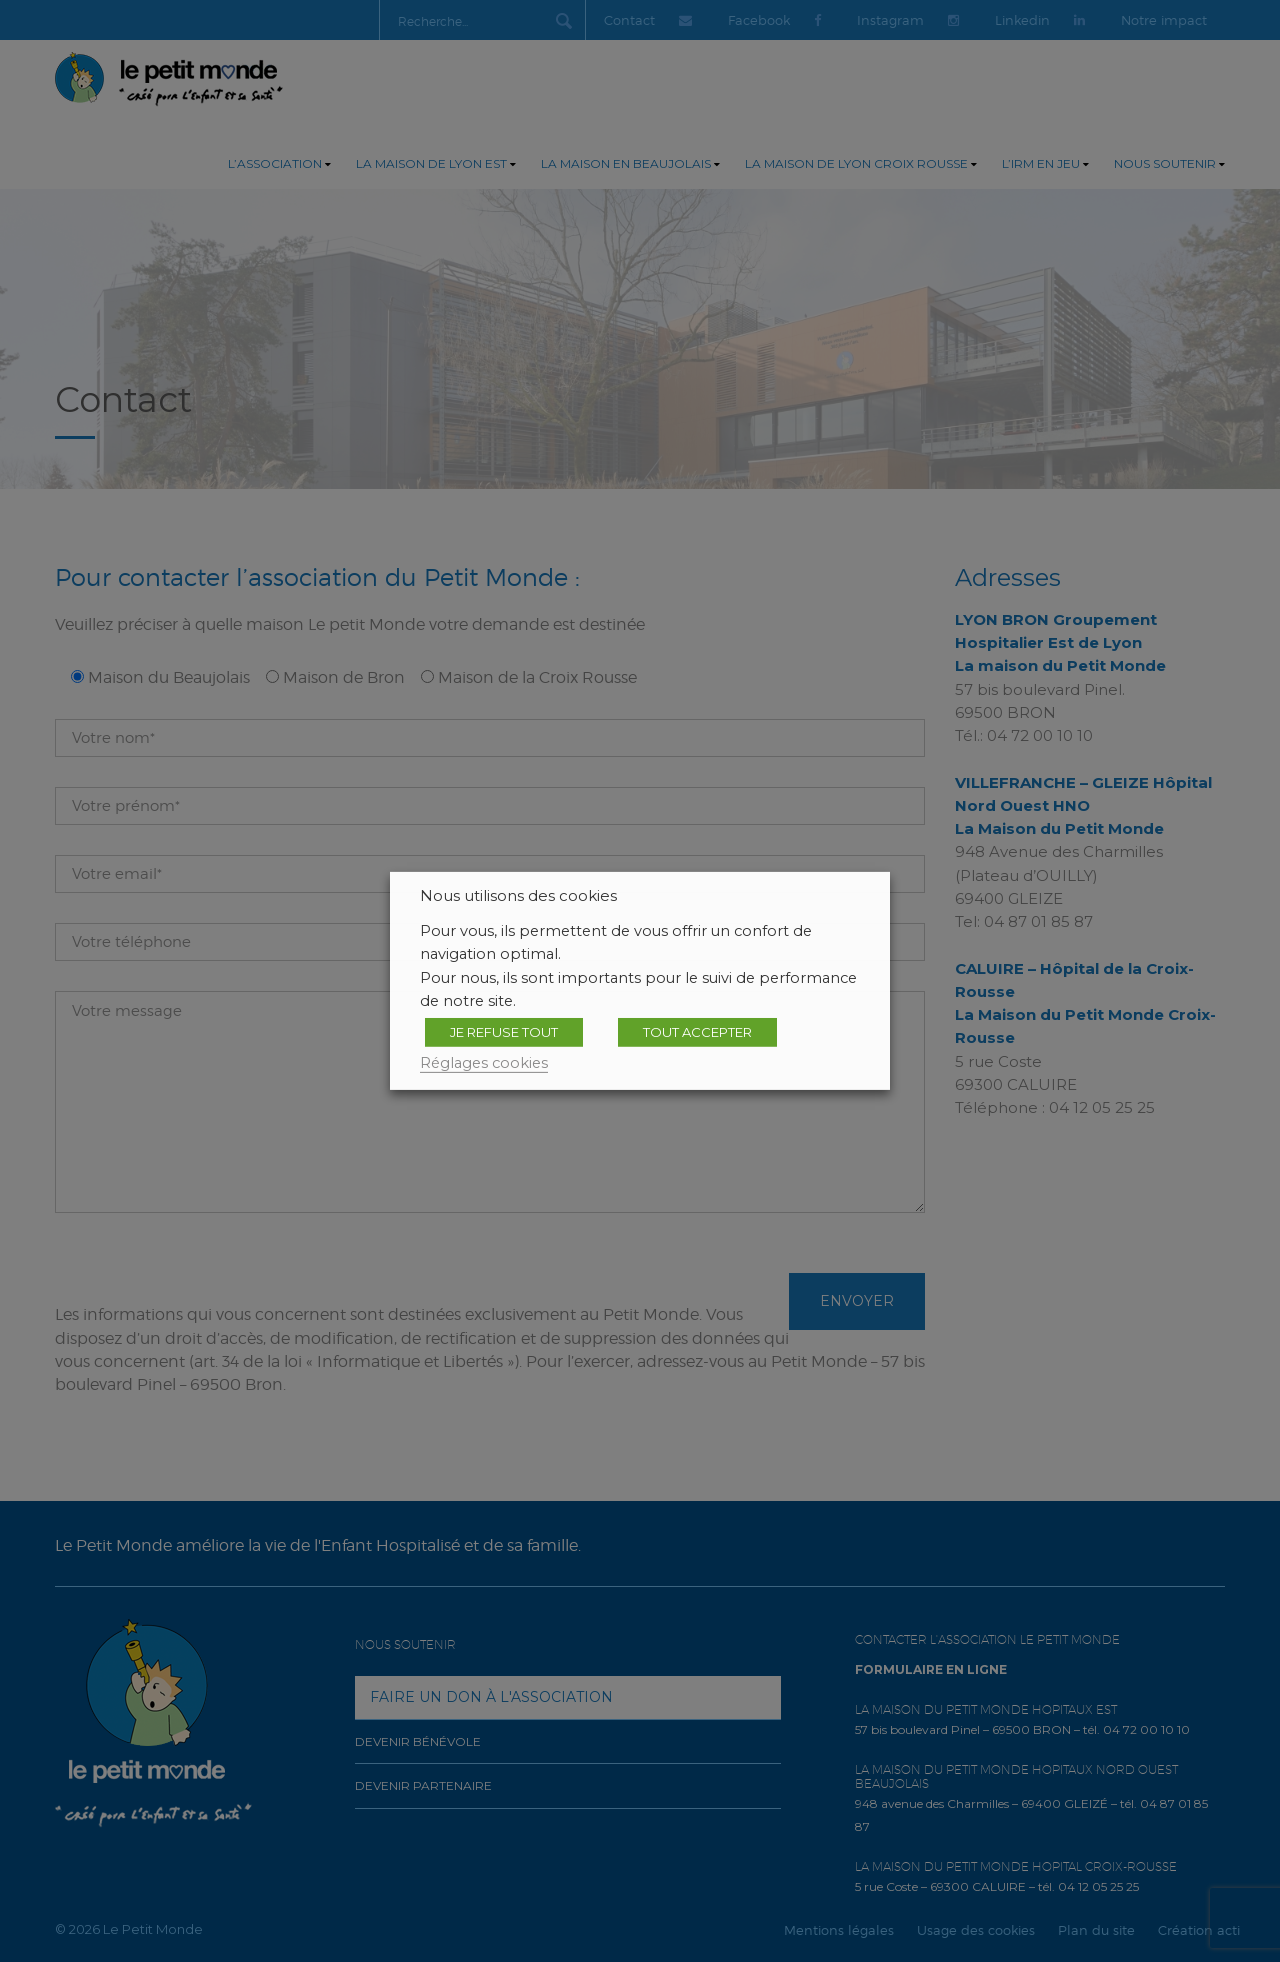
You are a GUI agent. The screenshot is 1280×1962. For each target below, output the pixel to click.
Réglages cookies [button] (484, 1063)
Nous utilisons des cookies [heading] (518, 896)
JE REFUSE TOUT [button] (504, 1032)
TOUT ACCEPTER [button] (697, 1032)
